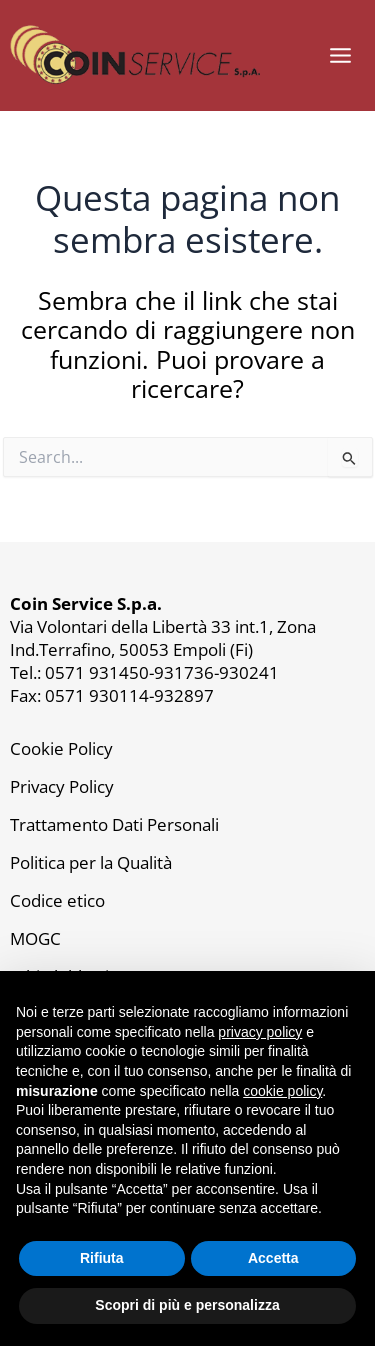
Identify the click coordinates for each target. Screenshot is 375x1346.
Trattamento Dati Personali (114, 824)
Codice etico (57, 900)
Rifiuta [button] (102, 1258)
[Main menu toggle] (340, 56)
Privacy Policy (62, 786)
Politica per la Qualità (91, 862)
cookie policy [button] (282, 1091)
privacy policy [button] (260, 1032)
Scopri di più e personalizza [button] (187, 1305)
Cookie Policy (61, 748)
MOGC (35, 938)
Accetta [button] (273, 1258)
